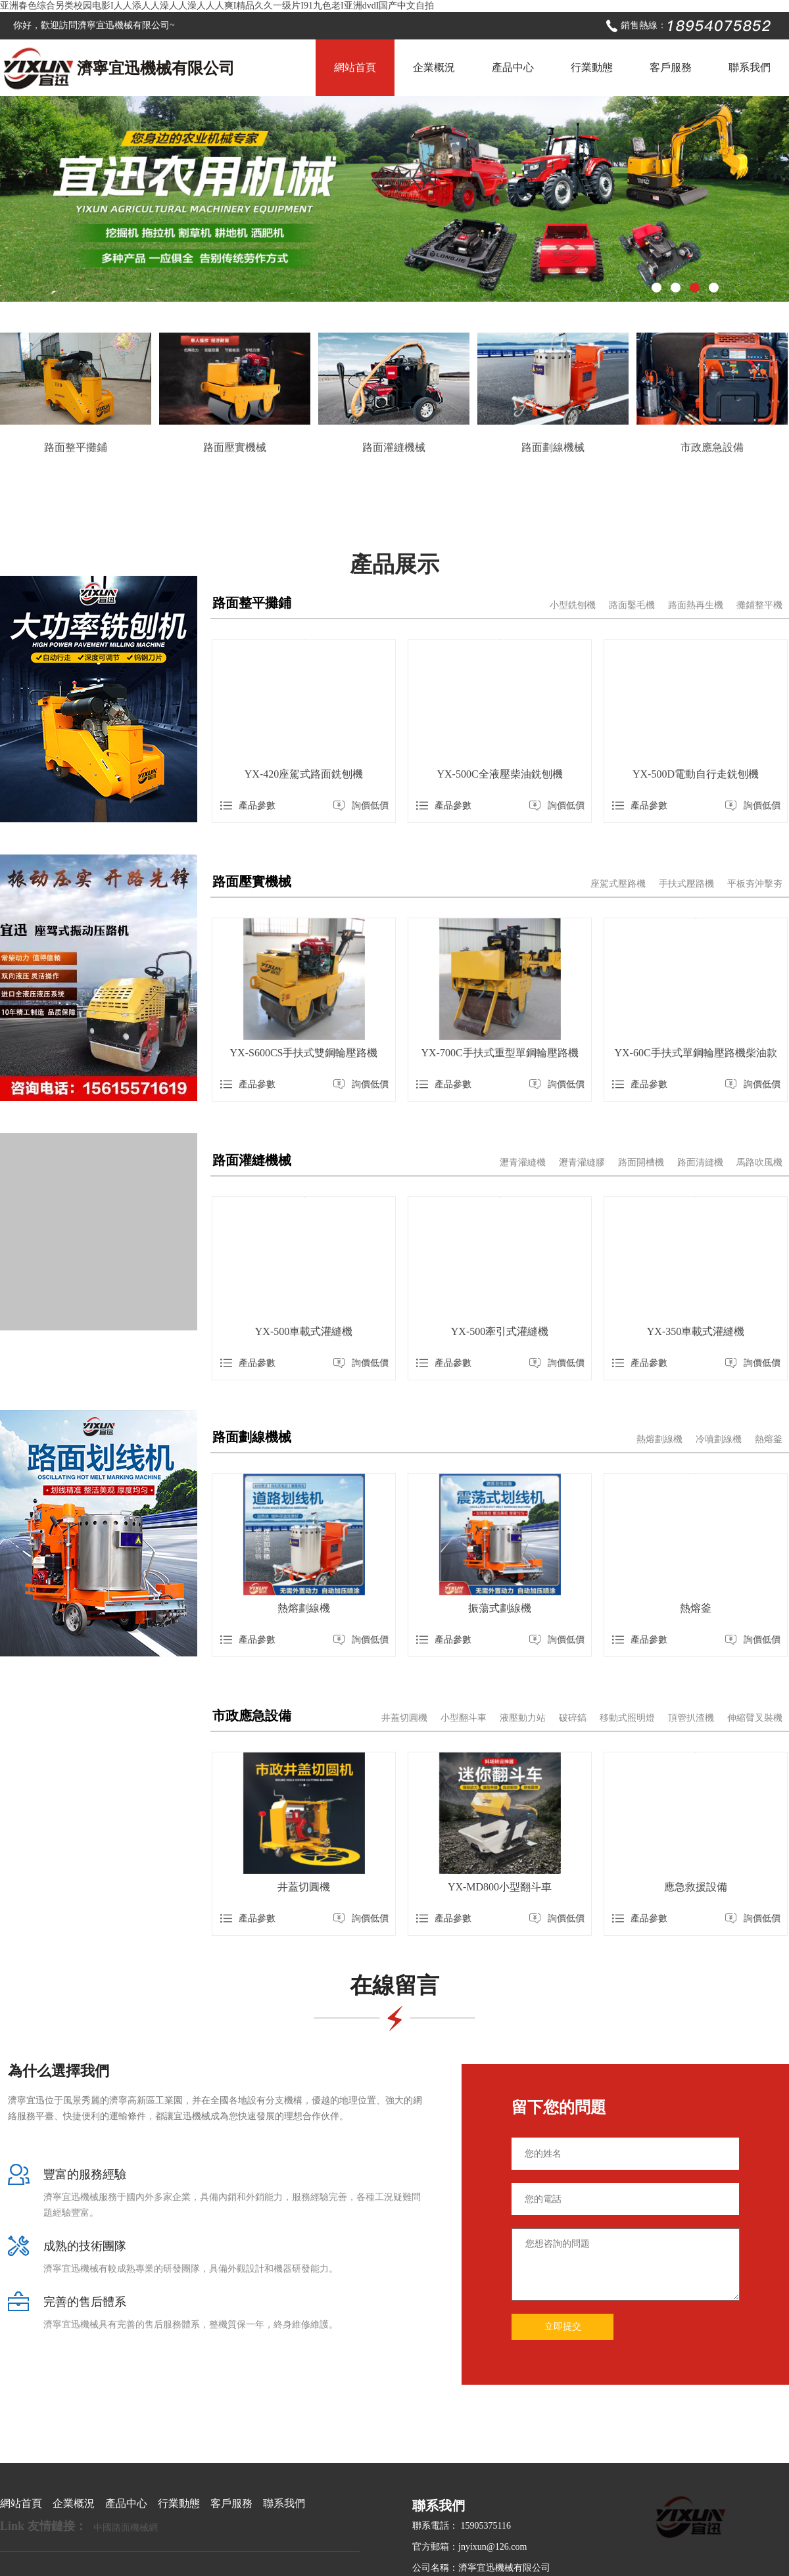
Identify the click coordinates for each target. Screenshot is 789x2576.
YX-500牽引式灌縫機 (499, 1331)
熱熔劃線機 (659, 1439)
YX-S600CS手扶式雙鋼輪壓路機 (304, 1052)
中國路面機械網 (125, 2528)
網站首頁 (355, 67)
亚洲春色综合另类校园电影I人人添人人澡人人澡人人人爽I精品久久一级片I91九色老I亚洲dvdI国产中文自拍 (217, 6)
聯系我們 (750, 67)
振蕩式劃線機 (499, 1608)
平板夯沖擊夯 (754, 884)
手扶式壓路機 (686, 884)
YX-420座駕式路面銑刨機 (304, 774)
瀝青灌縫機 (523, 1162)
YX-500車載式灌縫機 (303, 1331)
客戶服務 (671, 67)
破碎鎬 (572, 1718)
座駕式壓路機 (618, 884)
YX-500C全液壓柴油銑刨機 (499, 774)
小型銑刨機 (573, 605)
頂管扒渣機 (691, 1718)
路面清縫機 (700, 1162)
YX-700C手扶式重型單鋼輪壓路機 (499, 1052)
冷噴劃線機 (719, 1439)
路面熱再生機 (695, 605)
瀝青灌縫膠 (582, 1162)
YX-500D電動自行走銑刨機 (696, 774)
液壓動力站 (523, 1718)
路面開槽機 (641, 1162)
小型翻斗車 (464, 1718)
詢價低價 (361, 805)
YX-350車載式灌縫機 (695, 1331)
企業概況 (434, 67)
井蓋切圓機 (404, 1718)
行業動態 (592, 67)
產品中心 (513, 67)
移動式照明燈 (627, 1718)
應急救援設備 (695, 1886)
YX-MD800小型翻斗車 (500, 1886)
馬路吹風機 (759, 1162)
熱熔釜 (768, 1439)
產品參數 (247, 805)
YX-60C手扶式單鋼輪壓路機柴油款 (695, 1052)
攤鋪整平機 (759, 605)
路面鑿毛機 (632, 605)
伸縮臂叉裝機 (754, 1718)
